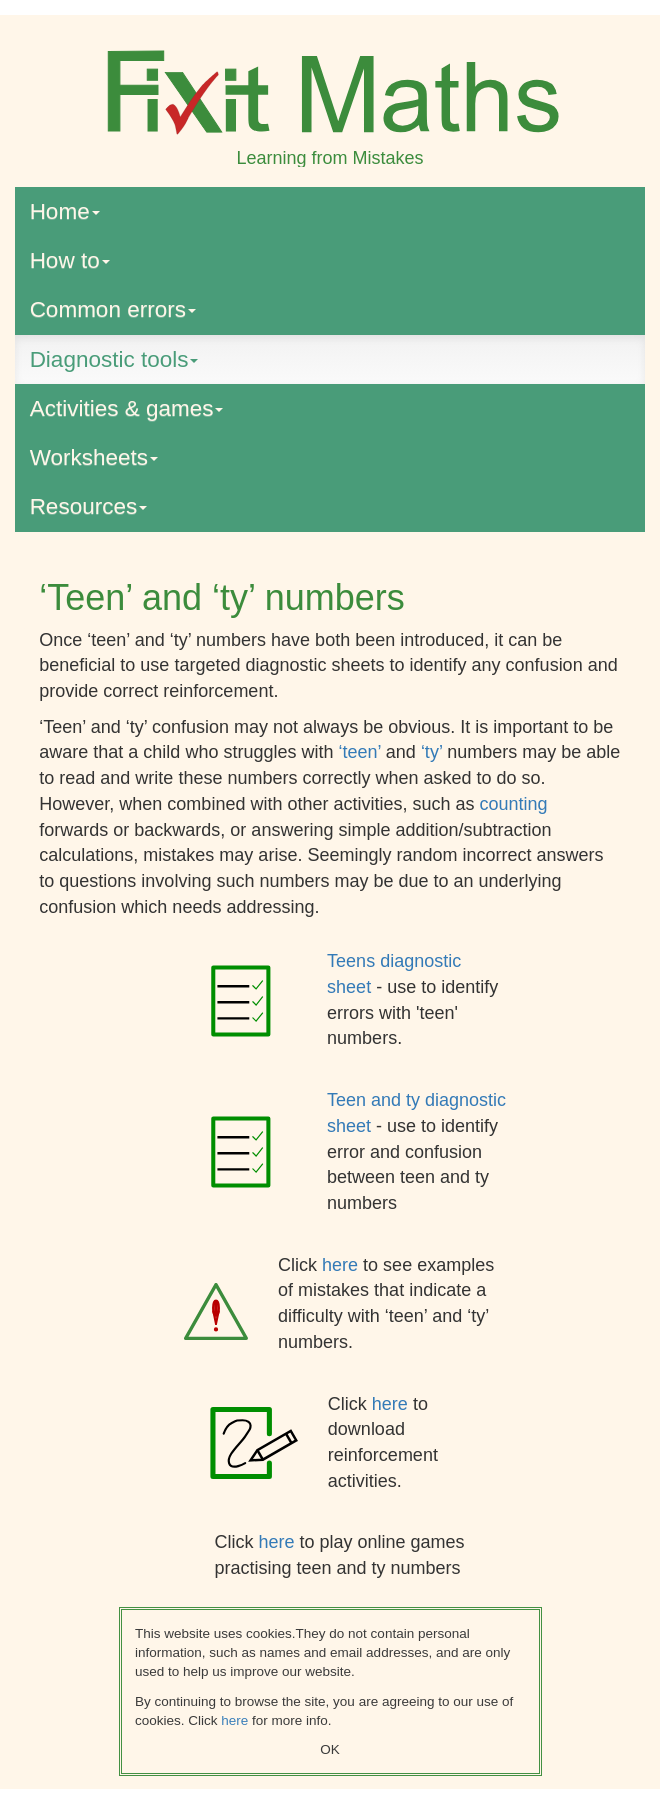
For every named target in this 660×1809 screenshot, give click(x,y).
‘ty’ (434, 752)
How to (70, 260)
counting (514, 804)
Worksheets (94, 457)
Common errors (113, 309)
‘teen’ (361, 752)
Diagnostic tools (114, 359)
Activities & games (127, 408)
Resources (89, 506)
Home (65, 211)
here (342, 1265)
